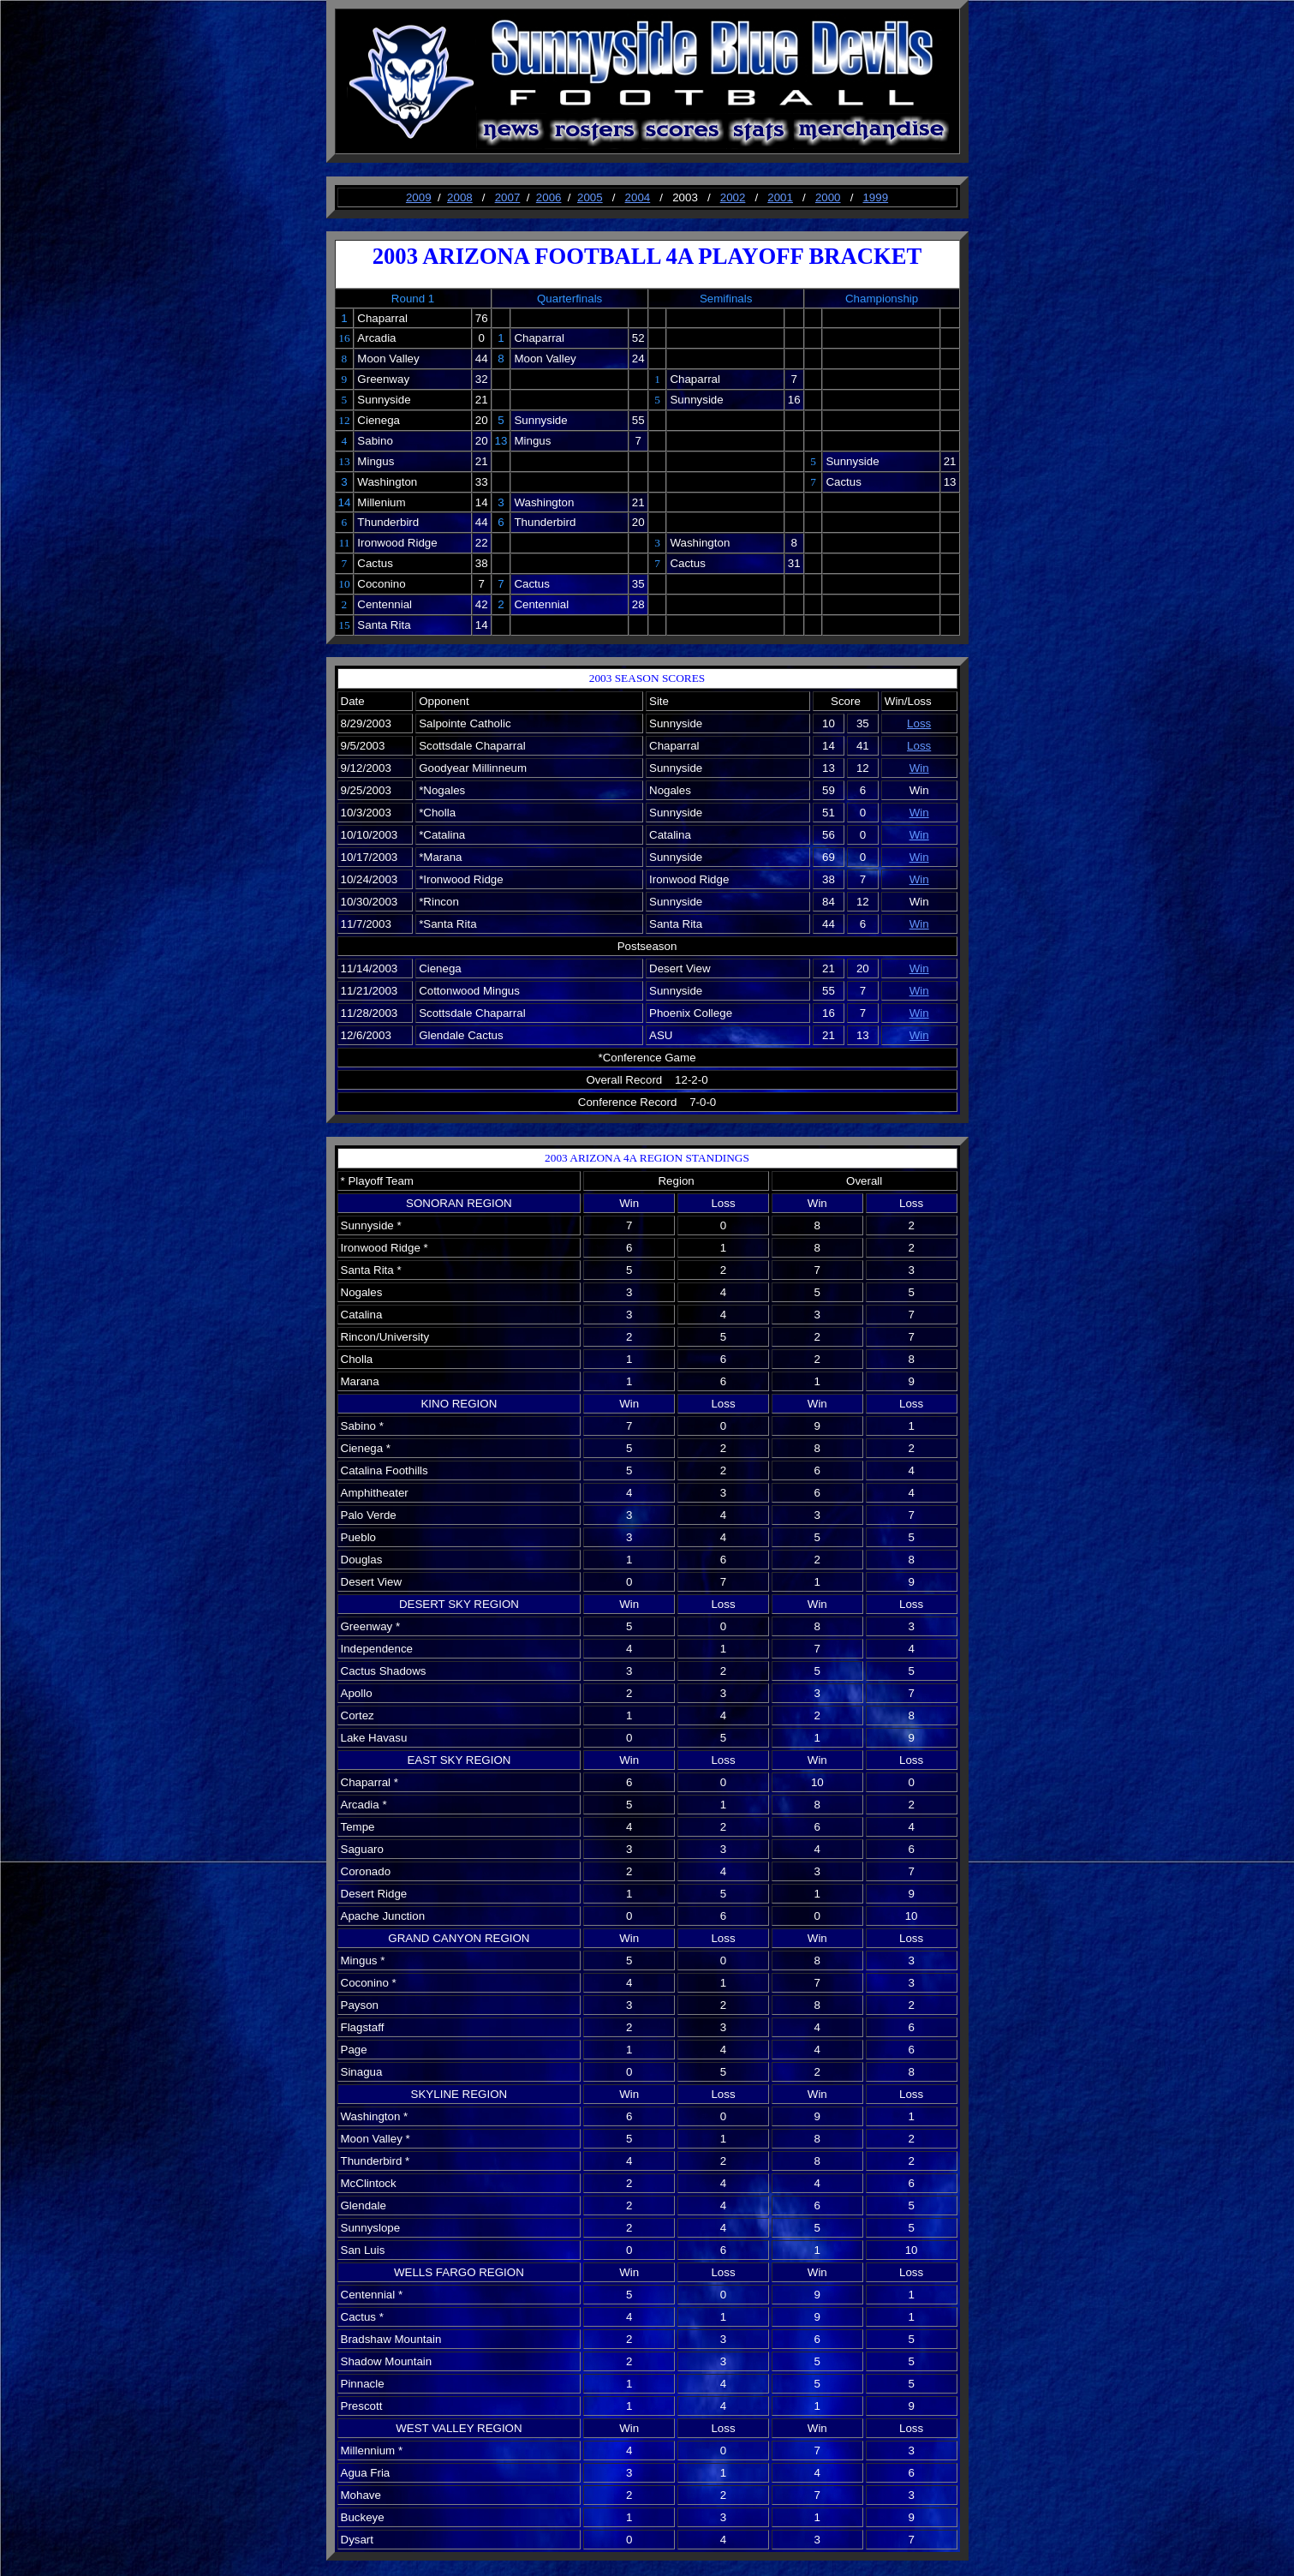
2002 (733, 197)
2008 (460, 197)
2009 (419, 197)
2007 (508, 197)
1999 (875, 197)
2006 (549, 197)
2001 (780, 197)
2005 (590, 197)
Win (919, 768)
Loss (919, 723)
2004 (638, 197)
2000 (828, 197)
